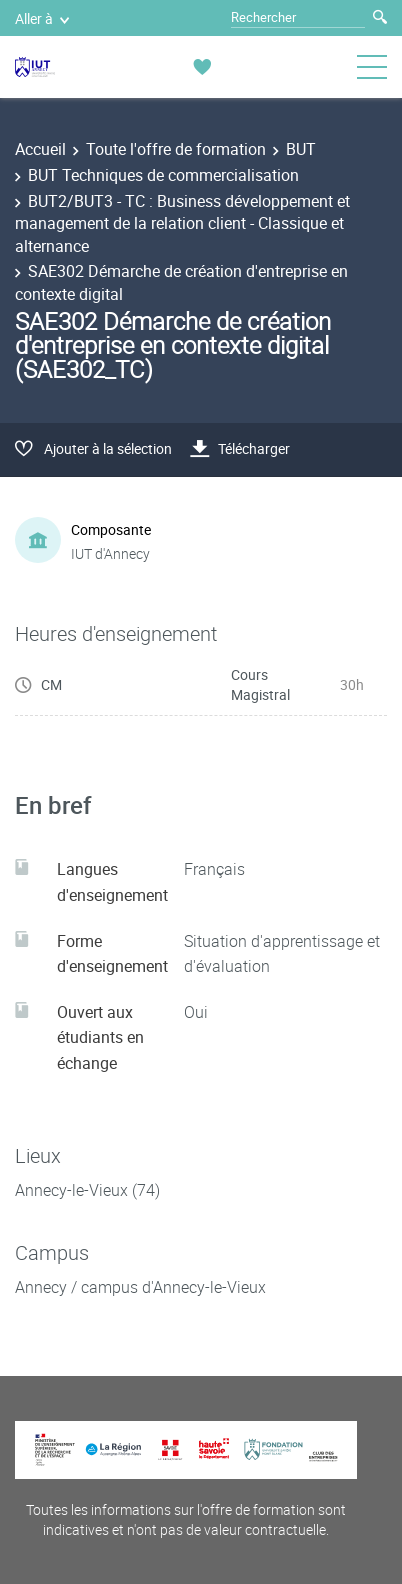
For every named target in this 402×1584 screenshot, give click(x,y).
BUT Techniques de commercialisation (163, 175)
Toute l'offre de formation (176, 149)
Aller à (42, 18)
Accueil (40, 149)
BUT (301, 149)
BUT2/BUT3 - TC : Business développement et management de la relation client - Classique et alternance (182, 223)
